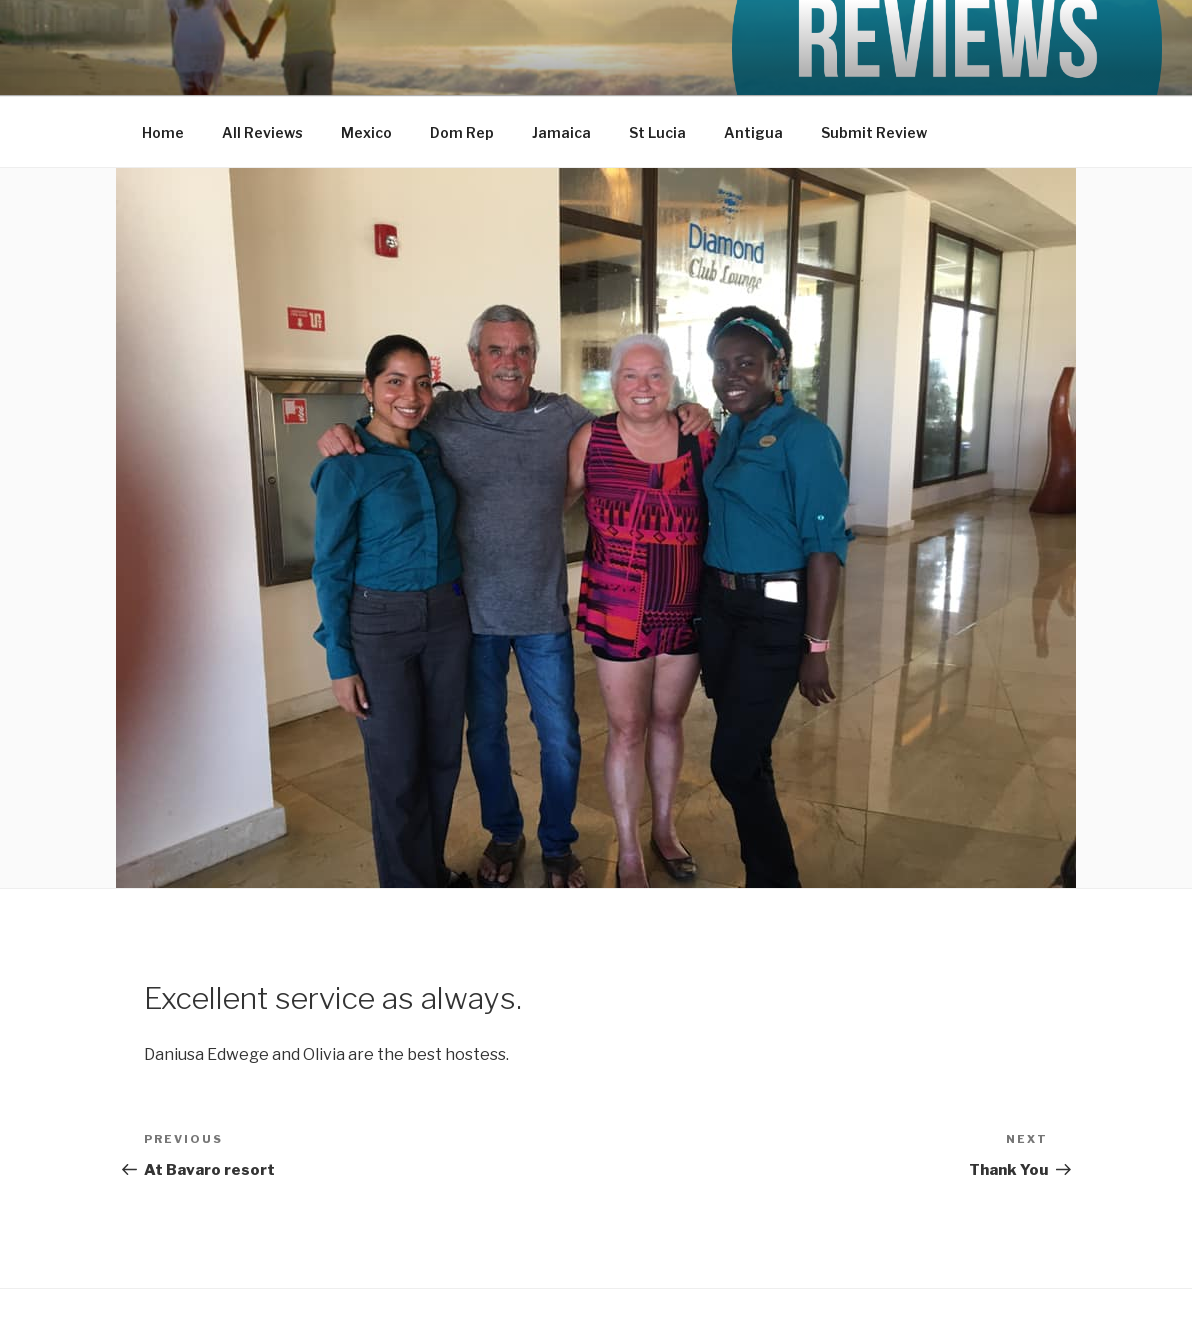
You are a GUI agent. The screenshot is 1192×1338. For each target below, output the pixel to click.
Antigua (753, 132)
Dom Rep (462, 132)
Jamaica (561, 132)
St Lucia (657, 132)
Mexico (366, 132)
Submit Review (874, 132)
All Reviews (262, 132)
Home (163, 132)
